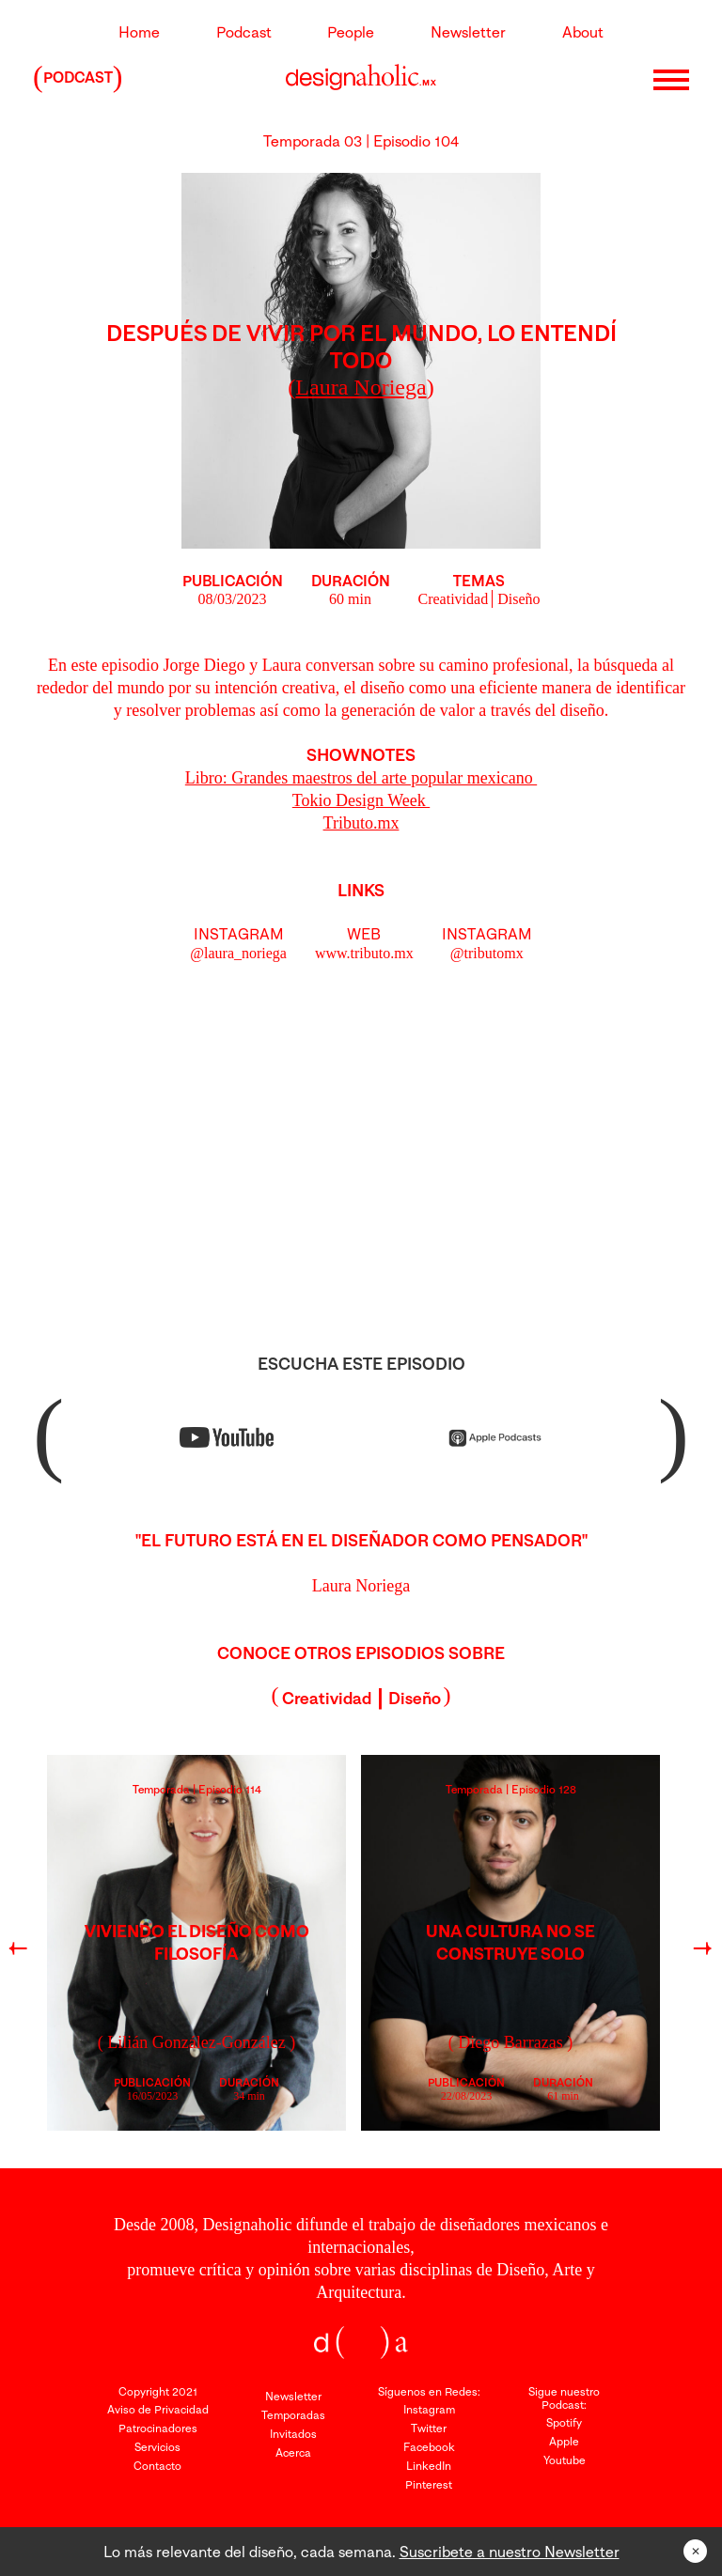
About (583, 32)
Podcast (244, 32)
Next (701, 1952)
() (360, 387)
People (350, 32)
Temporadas (293, 2415)
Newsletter (468, 32)
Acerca (293, 2452)
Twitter (429, 2428)
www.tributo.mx (364, 953)
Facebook (429, 2447)
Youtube (564, 2460)
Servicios (157, 2447)
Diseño (518, 599)
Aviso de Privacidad (158, 2409)
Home (139, 32)
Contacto (157, 2466)
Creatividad (453, 599)
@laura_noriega (238, 953)
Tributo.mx (361, 823)
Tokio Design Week (361, 800)
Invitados (293, 2434)
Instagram (429, 2409)
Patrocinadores (157, 2428)
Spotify (564, 2422)
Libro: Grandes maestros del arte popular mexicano (361, 777)
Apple (564, 2441)
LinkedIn (428, 2466)
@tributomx (487, 953)
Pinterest (428, 2484)
